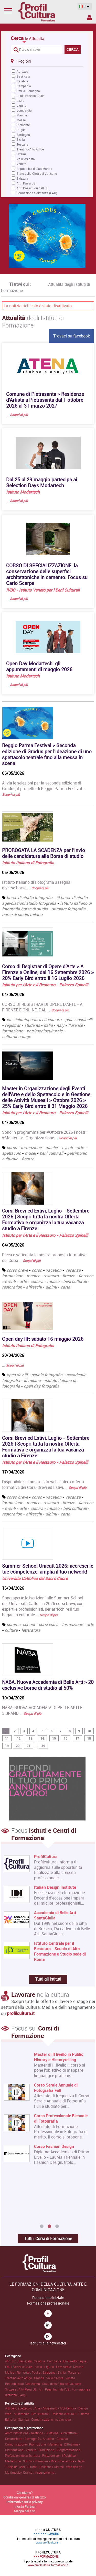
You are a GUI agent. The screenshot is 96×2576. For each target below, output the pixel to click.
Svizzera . (12, 2389)
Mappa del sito (24, 2511)
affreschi (34, 1287)
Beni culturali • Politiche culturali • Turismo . (61, 2414)
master (51, 1147)
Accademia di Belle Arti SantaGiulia (55, 1915)
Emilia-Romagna (28, 91)
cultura (36, 1281)
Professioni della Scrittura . (23, 2455)
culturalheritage (16, 1036)
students (32, 1025)
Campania (24, 86)
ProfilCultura (46, 1856)
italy (60, 1025)
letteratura (31, 1630)
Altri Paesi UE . (29, 2389)
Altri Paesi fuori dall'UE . (55, 2389)
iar (9, 1019)
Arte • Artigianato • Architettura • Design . (62, 2408)
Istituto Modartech (23, 492)
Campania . (55, 2361)
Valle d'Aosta (26, 159)
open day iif (17, 1375)
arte (80, 1147)
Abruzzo (22, 71)
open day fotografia (41, 1386)
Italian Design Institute (55, 1887)
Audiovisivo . (63, 2419)
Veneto (21, 164)
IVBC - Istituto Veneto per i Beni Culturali (43, 590)
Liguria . (50, 2367)
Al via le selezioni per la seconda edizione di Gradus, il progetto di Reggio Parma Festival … (44, 788)
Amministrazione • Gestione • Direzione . (33, 2433)
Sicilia (21, 139)
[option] (47, 2110)
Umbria (22, 154)
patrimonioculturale (45, 1031)
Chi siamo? (25, 2492)
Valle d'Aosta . (56, 2378)
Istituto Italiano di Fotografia (28, 863)
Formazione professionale (48, 2303)
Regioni (21, 61)
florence (75, 1025)
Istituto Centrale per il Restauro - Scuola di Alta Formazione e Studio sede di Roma (60, 1951)
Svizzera (22, 178)
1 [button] (41, 2226)
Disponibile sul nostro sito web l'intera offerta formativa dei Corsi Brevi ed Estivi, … (44, 1484)
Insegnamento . (45, 2472)
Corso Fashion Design (54, 2146)
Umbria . (40, 2378)
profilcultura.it (21, 2013)
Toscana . (74, 2372)
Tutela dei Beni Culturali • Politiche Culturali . (35, 2467)
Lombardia (24, 110)
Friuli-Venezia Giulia (31, 96)
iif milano (32, 1380)
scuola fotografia (46, 1375)
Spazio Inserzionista (89, 17)
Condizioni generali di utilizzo (24, 2497)
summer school (21, 1624)
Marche (22, 115)
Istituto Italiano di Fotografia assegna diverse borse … (36, 885)
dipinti (51, 1287)
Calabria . (40, 2361)
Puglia (21, 130)
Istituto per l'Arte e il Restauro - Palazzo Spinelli (45, 985)
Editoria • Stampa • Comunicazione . (30, 2419)
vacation (53, 1270)
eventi (67, 1147)
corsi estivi (48, 1624)
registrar (12, 1025)
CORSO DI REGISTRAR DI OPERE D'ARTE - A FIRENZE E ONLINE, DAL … (42, 1007)
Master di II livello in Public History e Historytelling (58, 2057)
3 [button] (57, 2226)
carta (65, 1287)
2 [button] (49, 2226)
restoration (12, 1287)
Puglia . (37, 2372)
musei (30, 1153)
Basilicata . (26, 2361)
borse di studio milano (22, 914)
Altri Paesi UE (26, 183)
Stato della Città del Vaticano (37, 173)
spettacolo (11, 1153)
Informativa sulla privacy (24, 2501)
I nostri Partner (25, 2506)
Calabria (22, 81)
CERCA (73, 49)
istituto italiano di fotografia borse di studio (47, 906)
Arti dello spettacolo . (20, 2408)
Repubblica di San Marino (34, 169)
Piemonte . (24, 2372)
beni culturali (51, 1153)
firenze (28, 1159)
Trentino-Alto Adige (30, 149)
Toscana (22, 144)
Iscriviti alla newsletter (48, 2343)
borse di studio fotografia (29, 897)
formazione (12, 1031)
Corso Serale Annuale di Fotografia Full (56, 2087)
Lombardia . (64, 2367)
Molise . (10, 2372)
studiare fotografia (69, 909)
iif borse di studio (72, 897)
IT (83, 6)
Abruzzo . (12, 2361)
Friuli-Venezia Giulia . (20, 2367)
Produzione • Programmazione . (60, 2450)
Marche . (79, 2367)
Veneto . (71, 2378)
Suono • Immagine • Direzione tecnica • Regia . (54, 2461)
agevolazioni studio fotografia (29, 903)
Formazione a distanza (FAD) (37, 193)
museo (53, 1281)
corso (12, 1147)
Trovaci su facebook (71, 336)
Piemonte (23, 125)
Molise (21, 120)
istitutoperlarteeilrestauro (38, 1019)
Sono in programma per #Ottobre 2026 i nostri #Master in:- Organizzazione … (44, 1135)
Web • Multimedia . (18, 2414)
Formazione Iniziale (48, 2297)
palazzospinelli (78, 1019)
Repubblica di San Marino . (23, 2384)
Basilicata (23, 76)
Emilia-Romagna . (75, 2361)
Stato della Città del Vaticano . (62, 2384)
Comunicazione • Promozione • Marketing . (34, 2444)
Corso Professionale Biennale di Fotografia (61, 2118)
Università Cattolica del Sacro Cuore (35, 1578)
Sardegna (23, 135)
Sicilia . (63, 2372)
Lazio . (39, 2367)
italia (48, 1025)
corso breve (17, 1270)
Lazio (20, 101)
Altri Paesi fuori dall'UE (32, 188)
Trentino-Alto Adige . (19, 2378)
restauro (51, 1276)
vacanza (73, 1270)
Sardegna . (50, 2372)
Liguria (21, 105)
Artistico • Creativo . (56, 2439)
